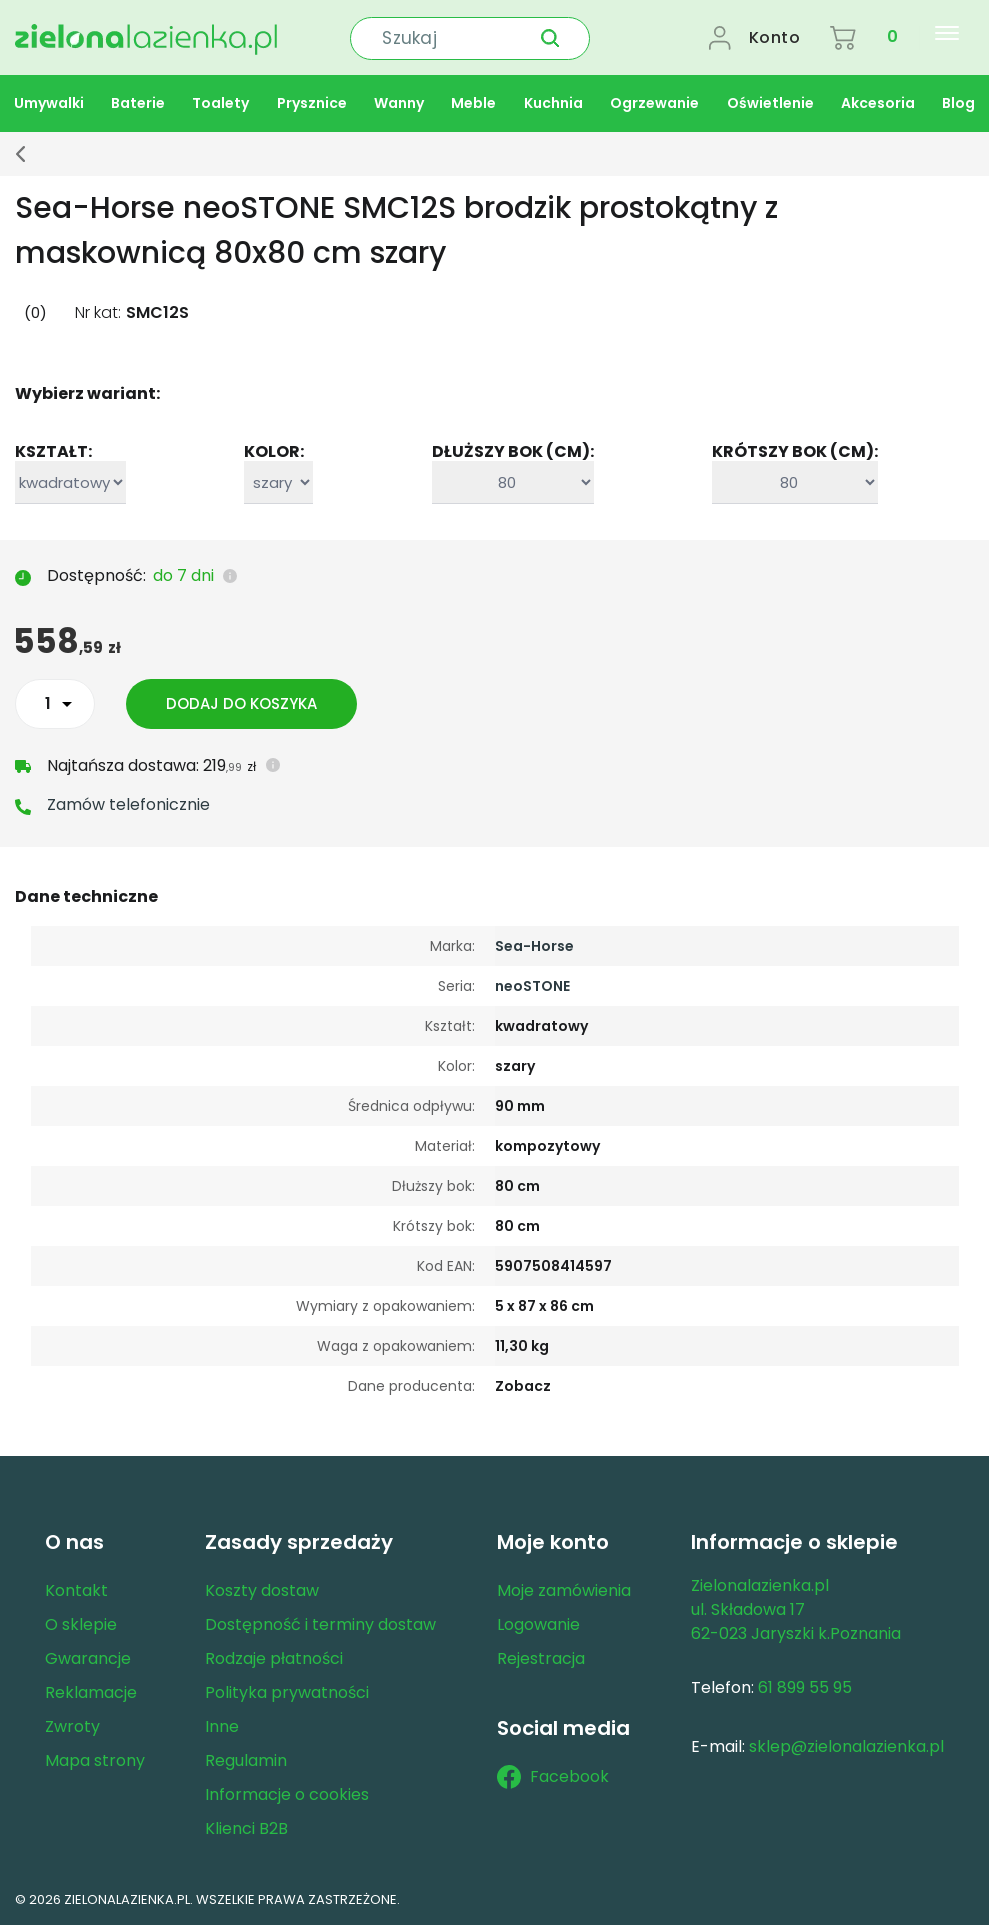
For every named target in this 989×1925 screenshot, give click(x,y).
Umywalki (49, 101)
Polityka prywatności (287, 1690)
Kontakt (76, 1588)
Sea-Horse (534, 944)
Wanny (399, 101)
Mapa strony (95, 1758)
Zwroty (72, 1724)
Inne (222, 1724)
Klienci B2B (246, 1826)
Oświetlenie (770, 101)
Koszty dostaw (262, 1588)
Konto (775, 36)
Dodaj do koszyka (242, 701)
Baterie (138, 101)
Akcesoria (878, 101)
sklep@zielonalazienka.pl (846, 1744)
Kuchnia (553, 101)
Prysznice (312, 101)
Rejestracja (541, 1656)
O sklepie (81, 1622)
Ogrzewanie (654, 101)
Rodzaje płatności (274, 1656)
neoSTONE (532, 984)
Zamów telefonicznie (128, 802)
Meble (473, 101)
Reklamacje (91, 1690)
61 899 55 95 (805, 1685)
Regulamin (246, 1758)
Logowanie (538, 1622)
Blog (958, 101)
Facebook (553, 1775)
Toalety (220, 101)
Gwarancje (88, 1656)
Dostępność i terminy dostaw (320, 1622)
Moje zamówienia (564, 1588)
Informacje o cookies (287, 1792)
